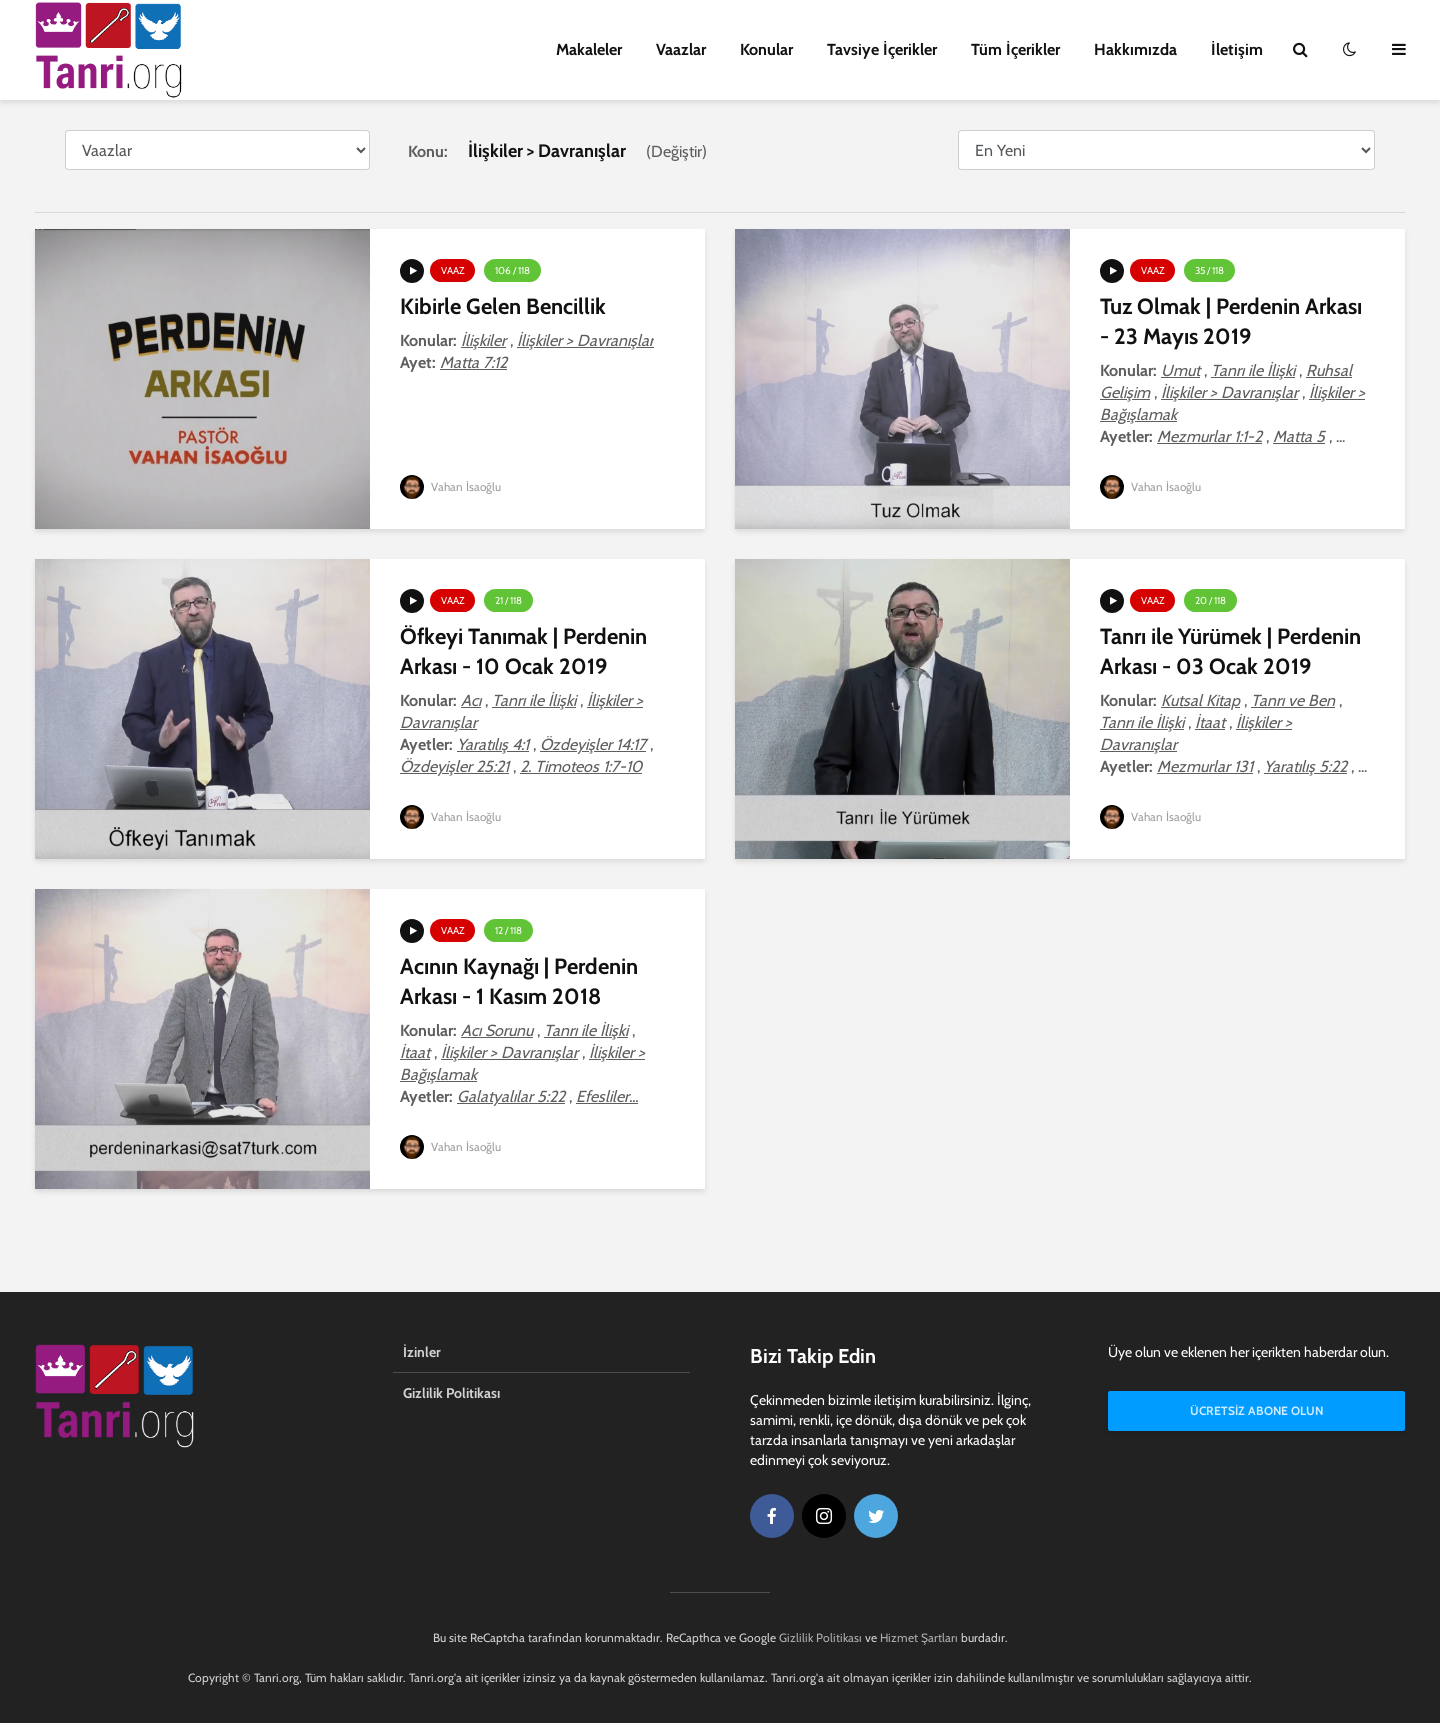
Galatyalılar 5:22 (511, 1096)
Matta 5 (1299, 436)
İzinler (422, 1352)
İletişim (1237, 49)
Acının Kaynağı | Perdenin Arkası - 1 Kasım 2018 (519, 981)
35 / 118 (1209, 270)
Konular (766, 49)
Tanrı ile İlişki (1253, 370)
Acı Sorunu (497, 1030)
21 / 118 (508, 600)
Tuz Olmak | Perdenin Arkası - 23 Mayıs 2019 (1231, 321)
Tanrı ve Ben (1293, 700)
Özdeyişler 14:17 (593, 744)
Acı (471, 700)
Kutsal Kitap (1200, 700)
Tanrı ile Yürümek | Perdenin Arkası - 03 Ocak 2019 (1230, 651)
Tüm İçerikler (1015, 49)
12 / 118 (508, 930)
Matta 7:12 (473, 362)
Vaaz (452, 270)
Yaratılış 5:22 (1305, 766)
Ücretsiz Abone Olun (1256, 1412)
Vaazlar (681, 49)
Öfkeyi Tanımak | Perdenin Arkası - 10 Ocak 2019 (523, 651)
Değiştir (676, 151)
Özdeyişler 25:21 (454, 766)
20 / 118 (1210, 600)
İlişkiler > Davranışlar (585, 340)
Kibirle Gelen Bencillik (503, 306)
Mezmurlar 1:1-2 (1209, 436)
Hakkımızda (1135, 49)
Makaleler (589, 49)
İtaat (1210, 722)
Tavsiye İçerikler (882, 49)
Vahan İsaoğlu (451, 486)
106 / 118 (512, 270)
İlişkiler (483, 340)
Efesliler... (607, 1096)
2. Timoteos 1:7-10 (581, 766)
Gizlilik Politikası (451, 1393)
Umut (1180, 370)
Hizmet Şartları (919, 1637)
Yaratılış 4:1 (493, 744)
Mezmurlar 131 (1205, 766)
